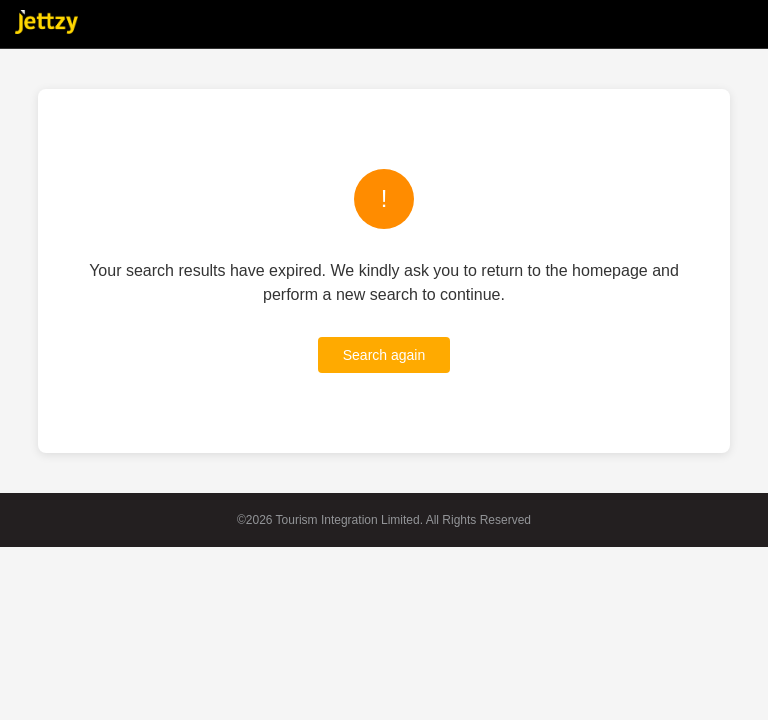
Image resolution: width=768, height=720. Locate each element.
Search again (384, 355)
